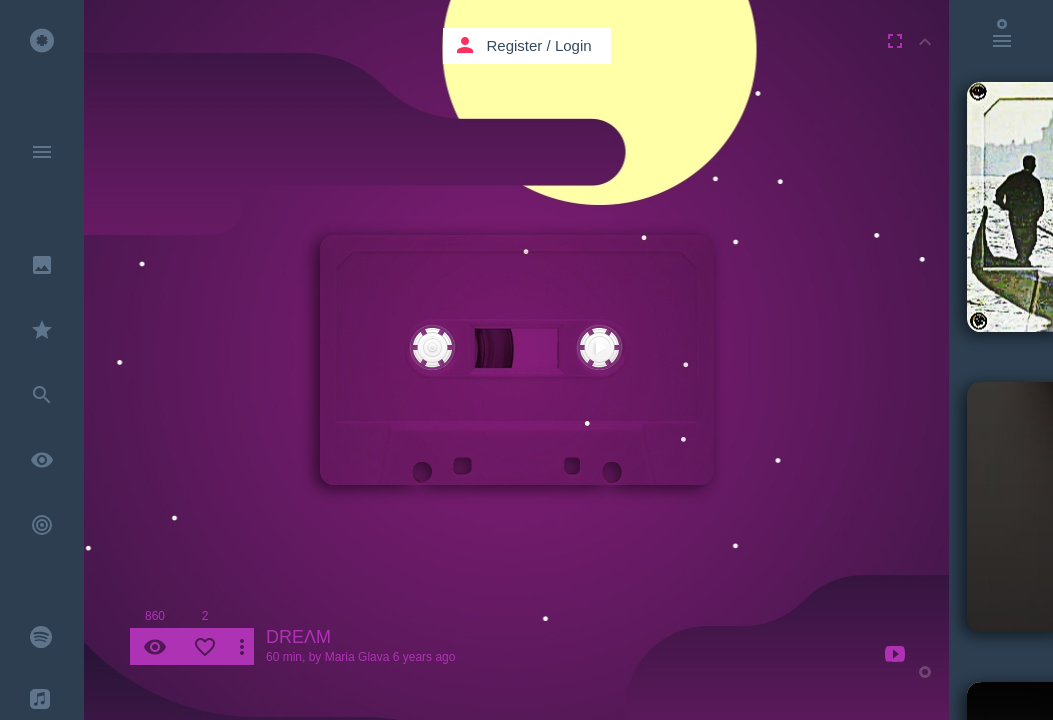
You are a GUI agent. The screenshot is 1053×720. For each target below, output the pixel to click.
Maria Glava (357, 657)
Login (573, 45)
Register (515, 45)
